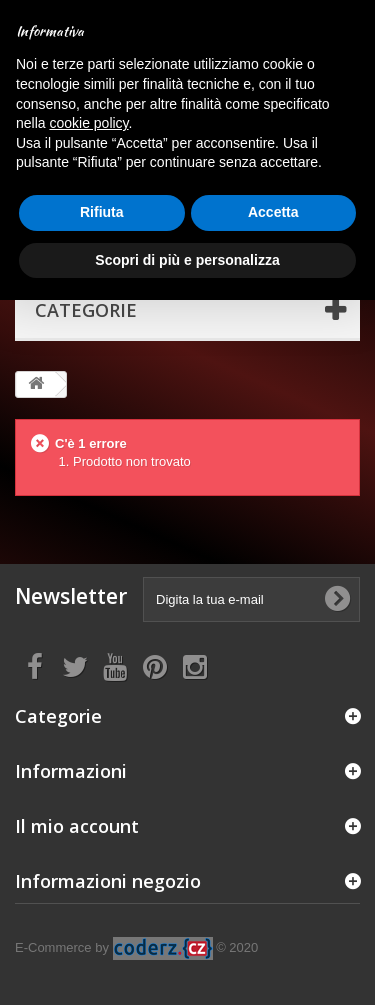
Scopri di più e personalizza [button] (187, 260)
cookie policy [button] (88, 123)
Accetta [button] (273, 212)
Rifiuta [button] (102, 212)
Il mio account (77, 826)
